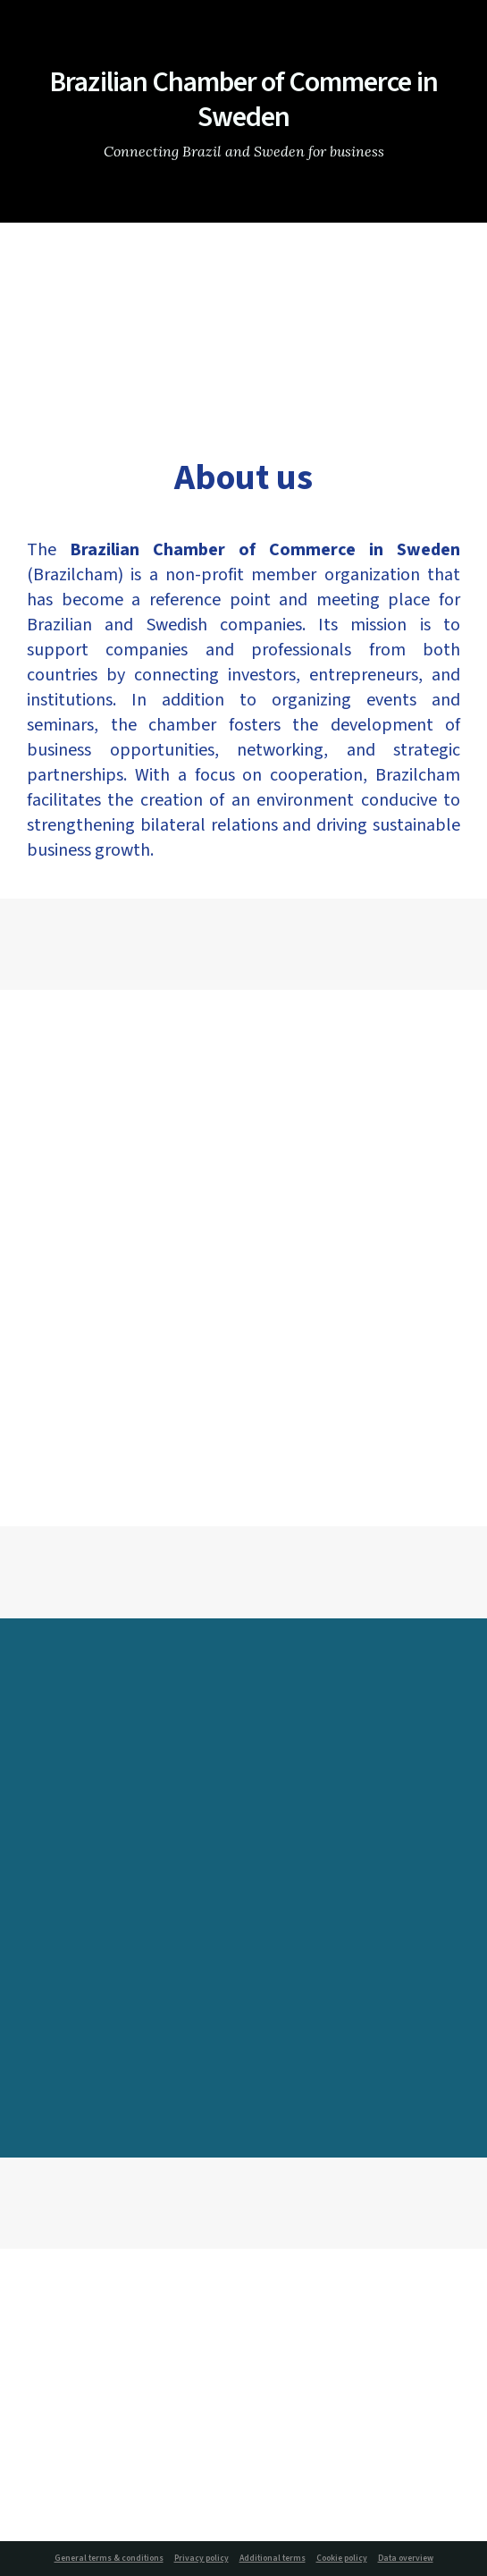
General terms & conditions (109, 2558)
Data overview (405, 2558)
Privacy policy (201, 2558)
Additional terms (272, 2558)
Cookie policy (341, 2558)
